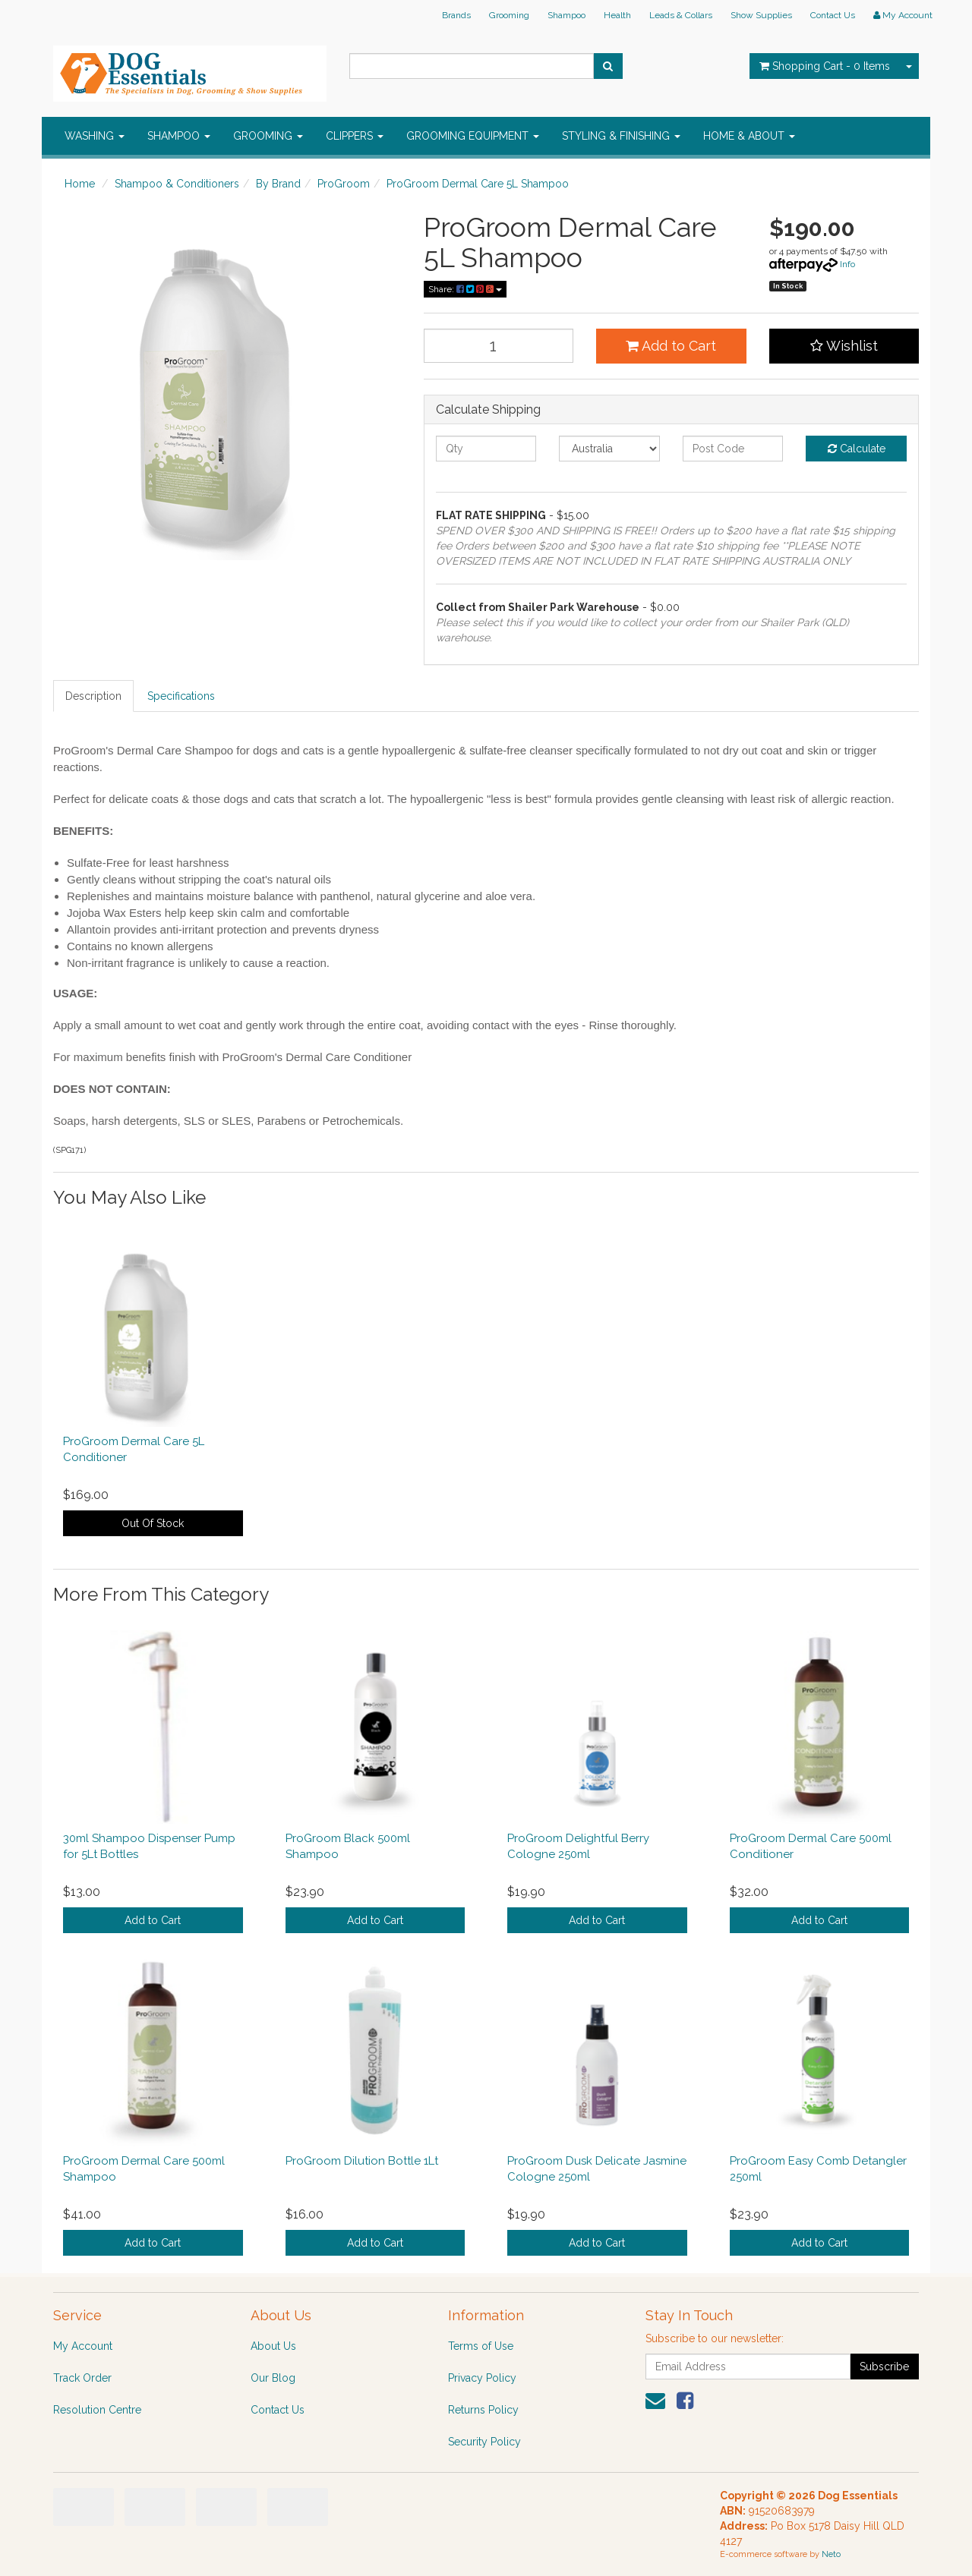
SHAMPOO (178, 136)
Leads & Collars (680, 15)
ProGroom (343, 184)
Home (80, 184)
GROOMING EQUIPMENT (472, 136)
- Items (824, 66)
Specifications (181, 696)
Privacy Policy (482, 2378)
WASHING (95, 136)
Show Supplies (761, 15)
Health (617, 15)
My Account (82, 2346)
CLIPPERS (354, 136)
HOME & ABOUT (749, 136)
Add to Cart (671, 346)
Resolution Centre (97, 2410)
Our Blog (273, 2378)
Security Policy (484, 2442)
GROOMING (268, 136)
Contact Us (832, 15)
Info (847, 264)
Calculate (856, 448)
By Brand (278, 184)
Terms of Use (480, 2346)
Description (93, 696)
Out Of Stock (153, 1523)
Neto (831, 2554)
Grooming (509, 15)
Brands (456, 15)
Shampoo (566, 15)
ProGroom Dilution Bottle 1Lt (362, 2161)
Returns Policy (483, 2410)
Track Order (82, 2378)
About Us (273, 2346)
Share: (465, 289)
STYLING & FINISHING (621, 136)
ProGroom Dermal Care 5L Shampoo (478, 184)
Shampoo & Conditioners (177, 184)
